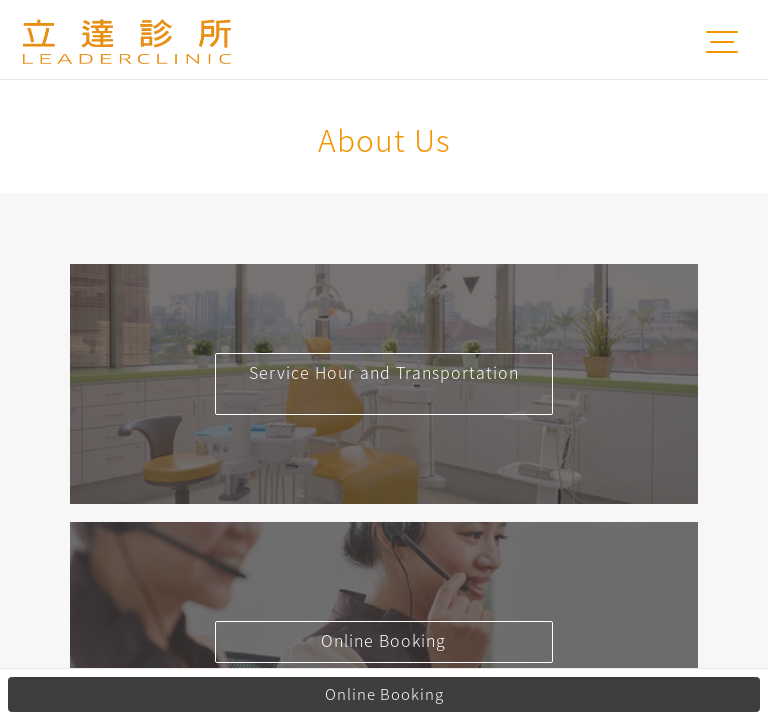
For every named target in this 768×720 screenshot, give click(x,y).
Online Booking (384, 694)
